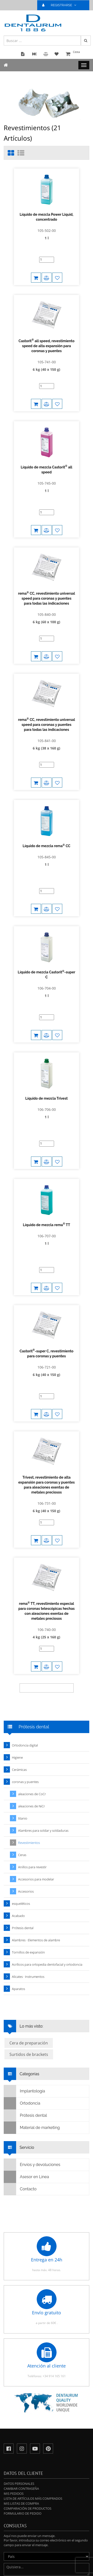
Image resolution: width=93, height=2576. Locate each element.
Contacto (20, 2073)
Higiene (17, 1641)
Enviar (15, 2484)
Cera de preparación (28, 1927)
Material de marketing (32, 2012)
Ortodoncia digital (25, 1629)
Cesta (77, 54)
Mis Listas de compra (21, 2387)
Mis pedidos (14, 2377)
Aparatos (18, 1873)
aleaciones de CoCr (32, 1678)
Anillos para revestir (32, 1751)
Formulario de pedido (22, 2397)
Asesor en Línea (26, 2061)
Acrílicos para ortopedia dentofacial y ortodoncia (47, 1848)
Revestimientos (29, 1727)
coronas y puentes (25, 1666)
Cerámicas (19, 1654)
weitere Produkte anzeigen (46, 1572)
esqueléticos (21, 1788)
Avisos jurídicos (58, 2560)
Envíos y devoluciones (32, 2049)
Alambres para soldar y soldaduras (43, 1714)
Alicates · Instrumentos (28, 1861)
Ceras (22, 1739)
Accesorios (26, 1775)
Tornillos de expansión (28, 1836)
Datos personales (19, 2368)
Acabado (18, 1800)
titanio (22, 1702)
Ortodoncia (22, 1988)
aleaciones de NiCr (31, 1690)
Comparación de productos (27, 2392)
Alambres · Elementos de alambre (36, 1824)
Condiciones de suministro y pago (54, 2564)
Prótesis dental (22, 1812)
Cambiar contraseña (21, 2372)
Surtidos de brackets (28, 1938)
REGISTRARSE (61, 5)
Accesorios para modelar (36, 1763)
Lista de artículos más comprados (33, 2382)
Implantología (24, 1975)
